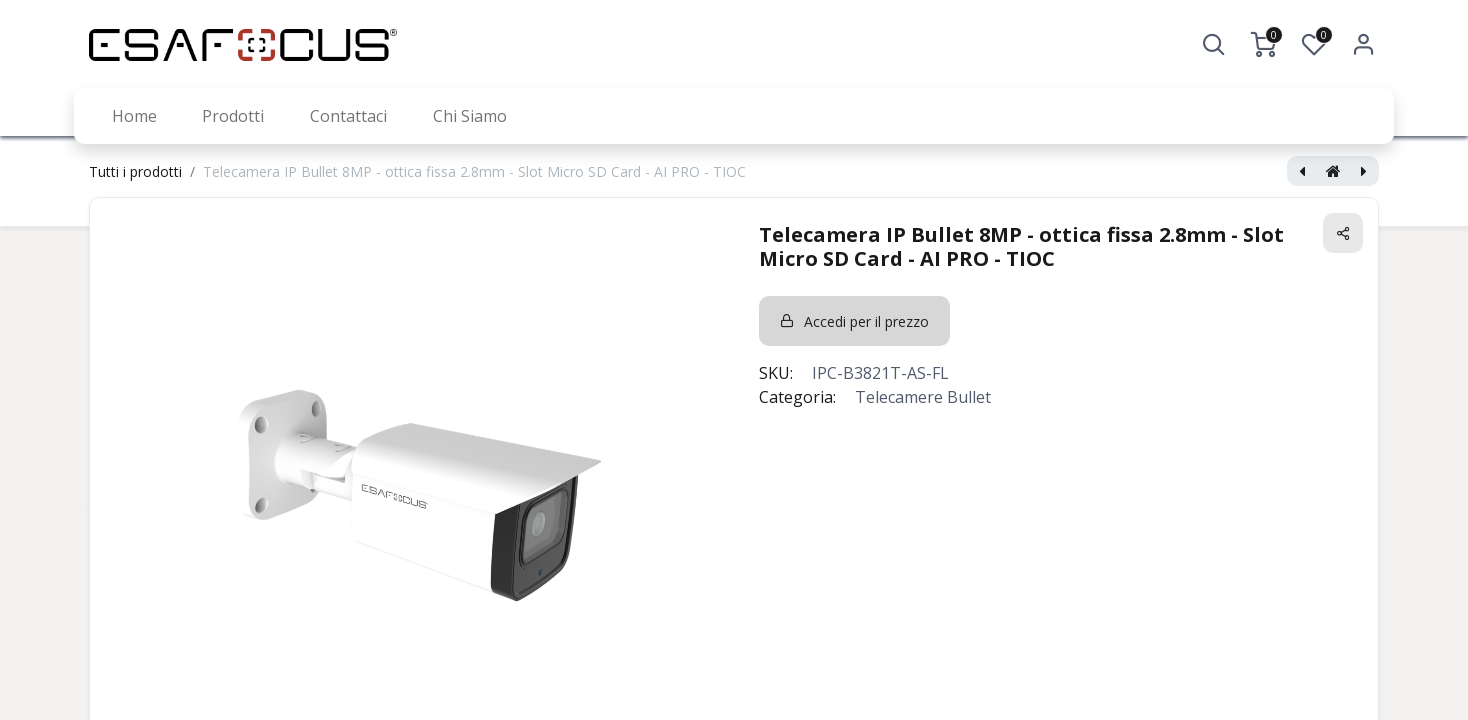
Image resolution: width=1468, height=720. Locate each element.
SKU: (776, 373)
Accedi (1364, 45)
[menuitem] (134, 116)
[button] (1214, 45)
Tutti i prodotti (135, 171)
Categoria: (797, 397)
